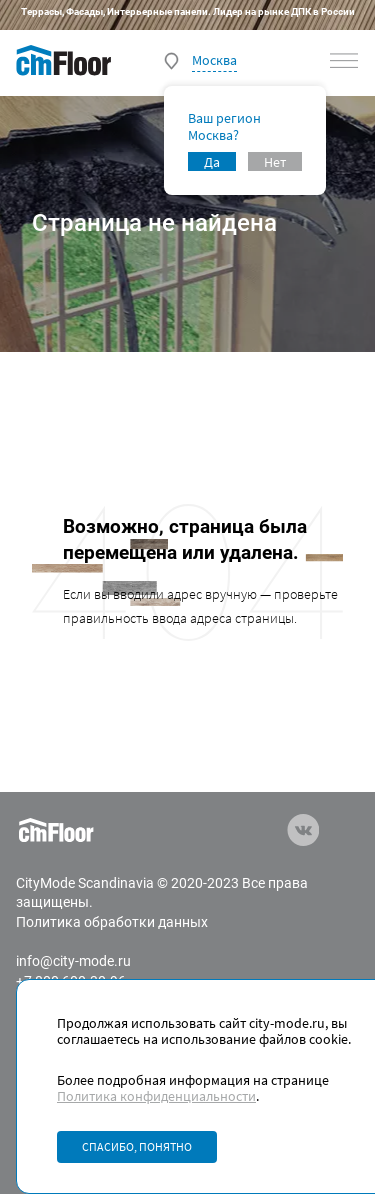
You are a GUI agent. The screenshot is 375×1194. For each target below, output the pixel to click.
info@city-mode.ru (73, 961)
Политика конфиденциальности (156, 1096)
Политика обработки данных (112, 922)
